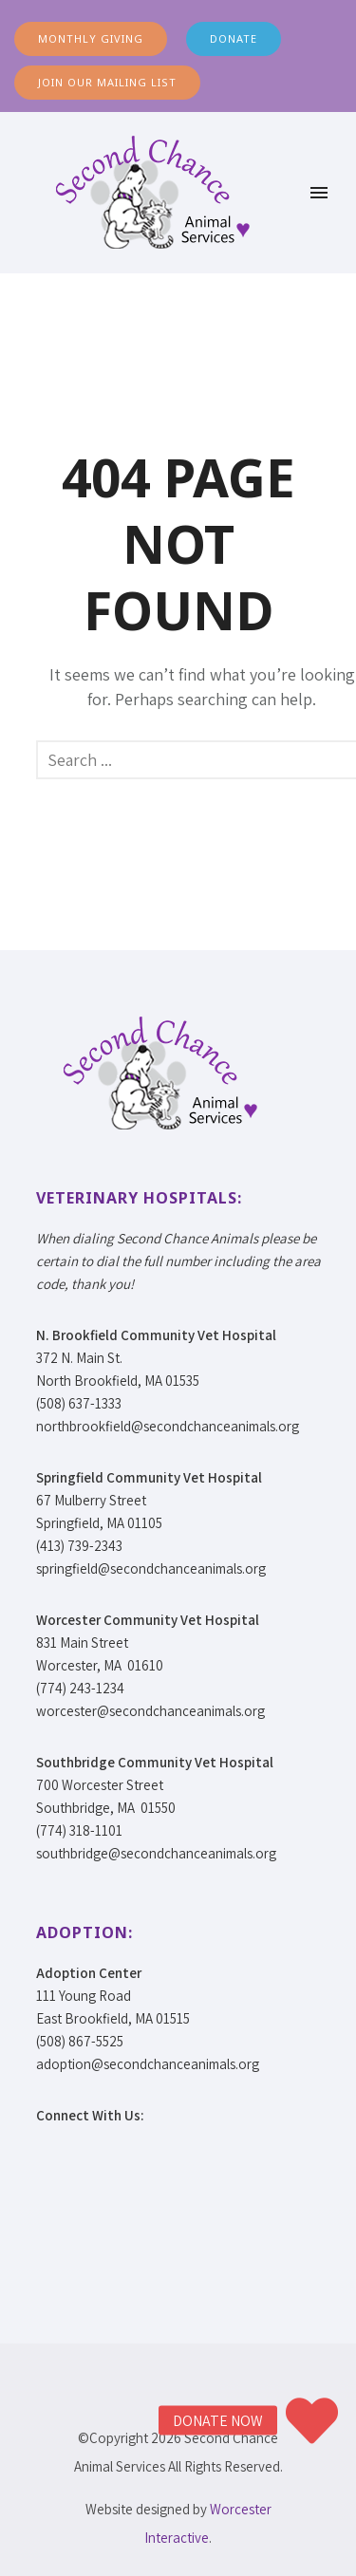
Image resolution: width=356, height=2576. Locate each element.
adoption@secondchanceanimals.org (147, 2064)
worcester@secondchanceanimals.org (150, 1711)
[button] (311, 2420)
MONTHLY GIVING (90, 38)
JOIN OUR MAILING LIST (107, 82)
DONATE (233, 38)
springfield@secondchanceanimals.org (151, 1568)
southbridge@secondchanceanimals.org (156, 1853)
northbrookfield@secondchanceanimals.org (167, 1426)
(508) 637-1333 (79, 1403)
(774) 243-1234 (80, 1688)
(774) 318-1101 (79, 1830)
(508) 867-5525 (79, 2041)
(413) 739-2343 (79, 1546)
